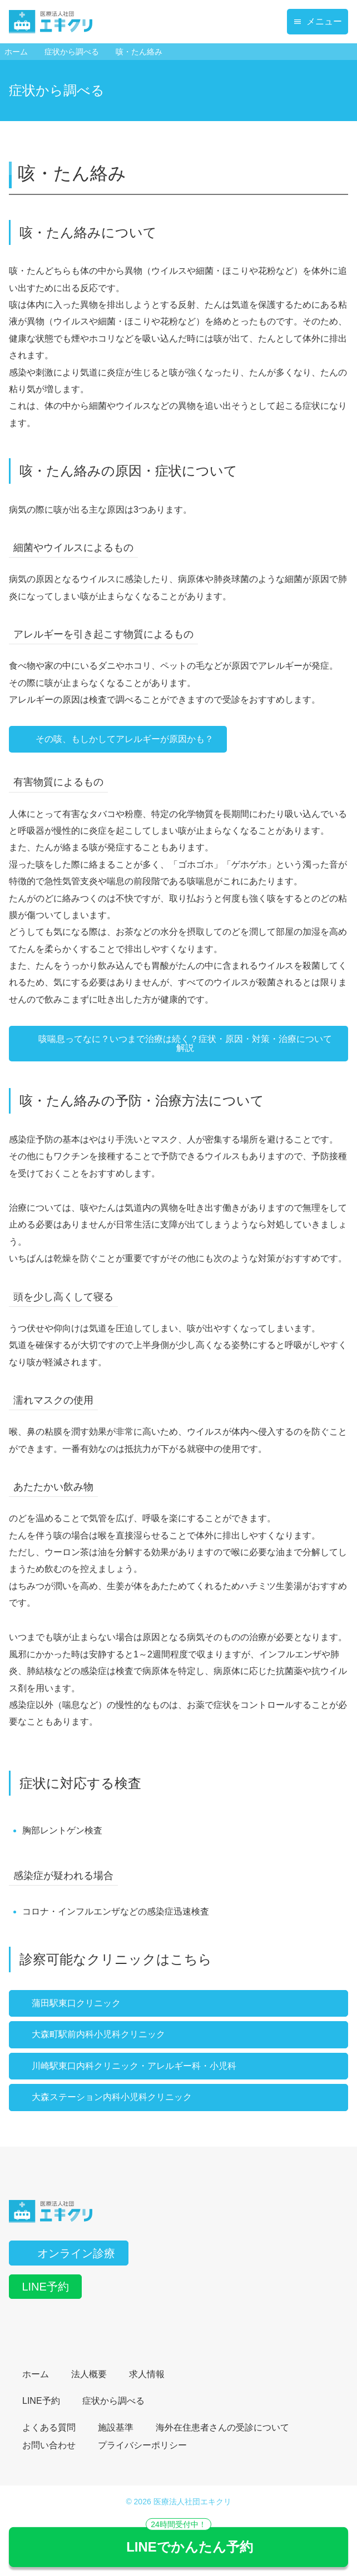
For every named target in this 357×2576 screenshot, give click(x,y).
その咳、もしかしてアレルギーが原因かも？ (118, 739)
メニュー (317, 21)
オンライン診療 (68, 2253)
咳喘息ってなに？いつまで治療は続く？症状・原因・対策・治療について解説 (177, 1043)
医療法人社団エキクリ (192, 2501)
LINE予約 (45, 2287)
